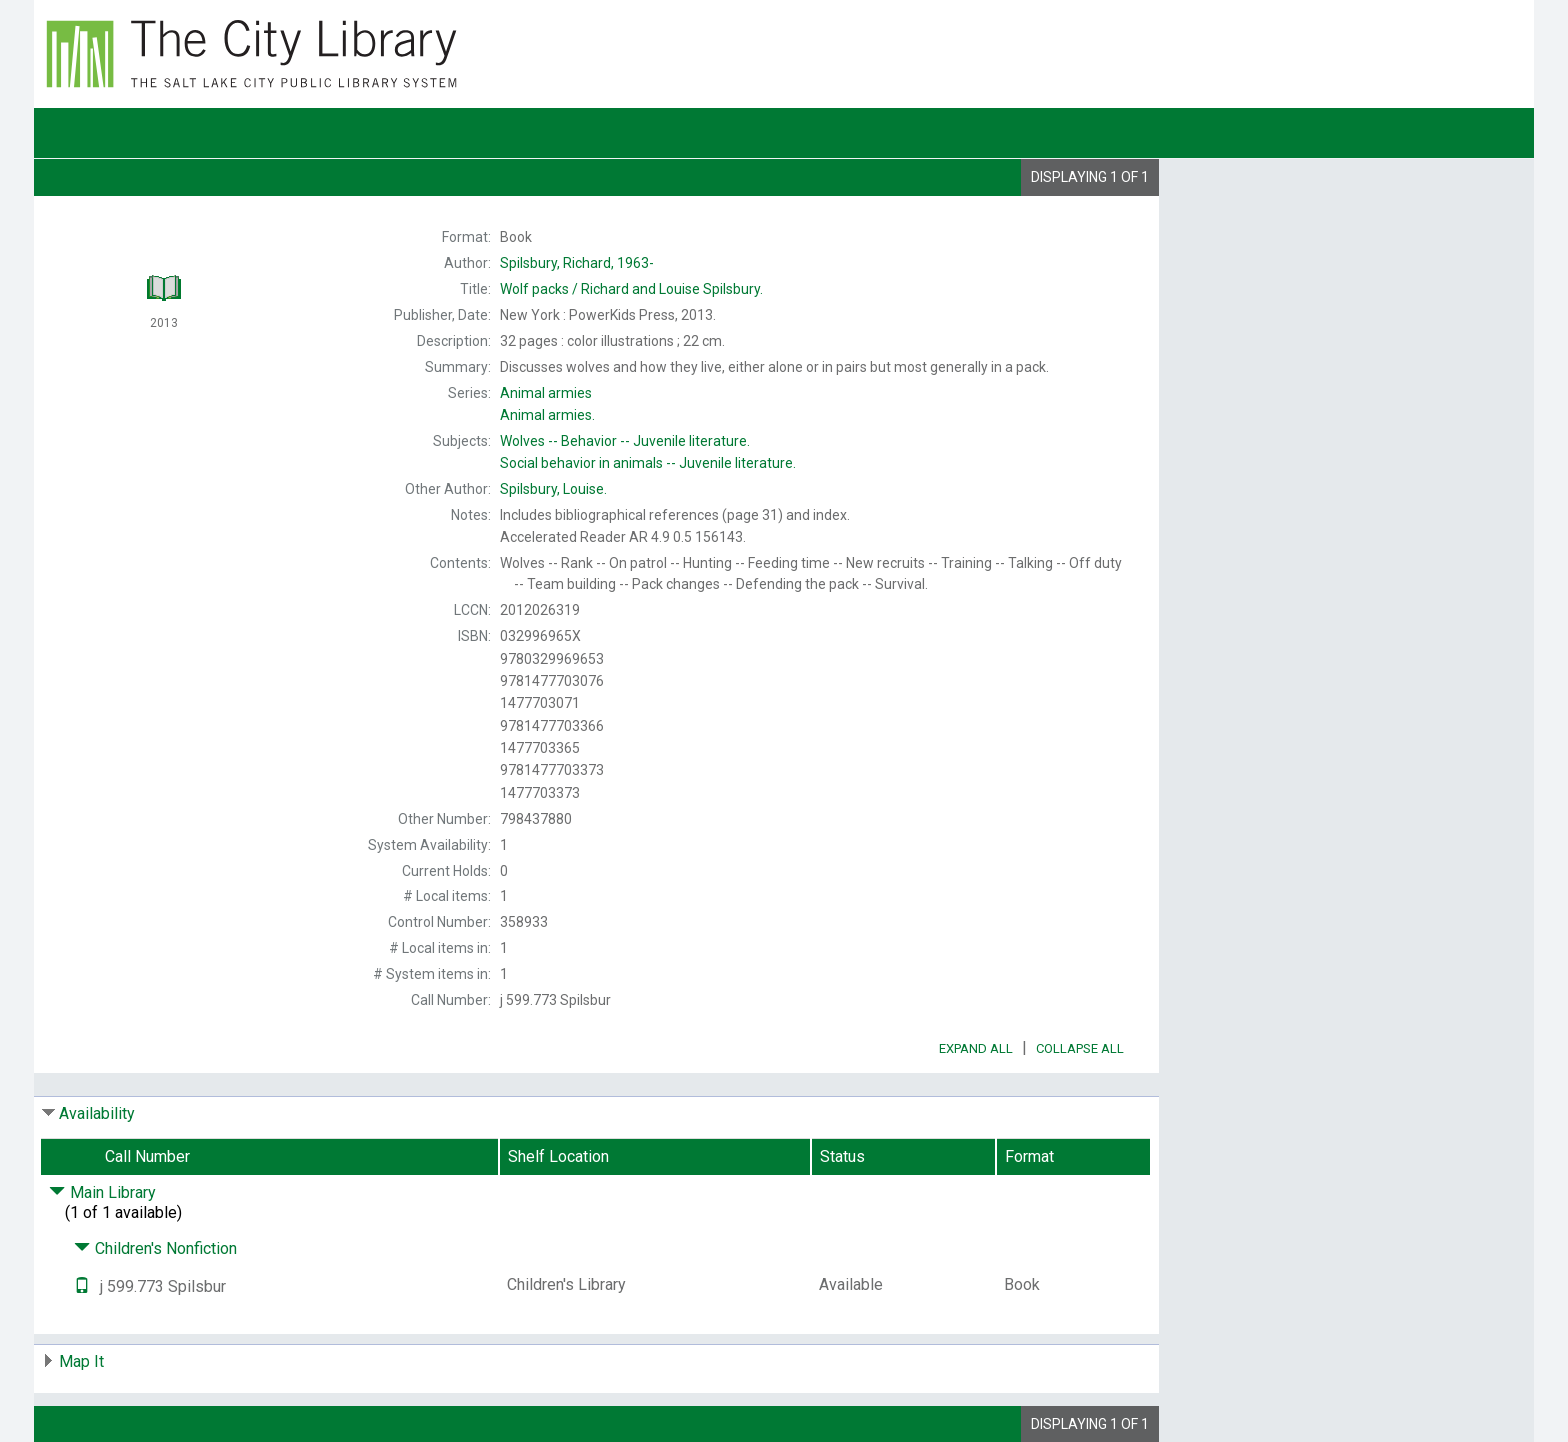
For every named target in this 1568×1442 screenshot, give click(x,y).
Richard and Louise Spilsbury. (631, 289)
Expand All (976, 1048)
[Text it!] (82, 1286)
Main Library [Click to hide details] (102, 1192)
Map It (81, 1361)
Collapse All (1080, 1048)
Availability (97, 1113)
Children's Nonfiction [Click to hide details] (155, 1248)
